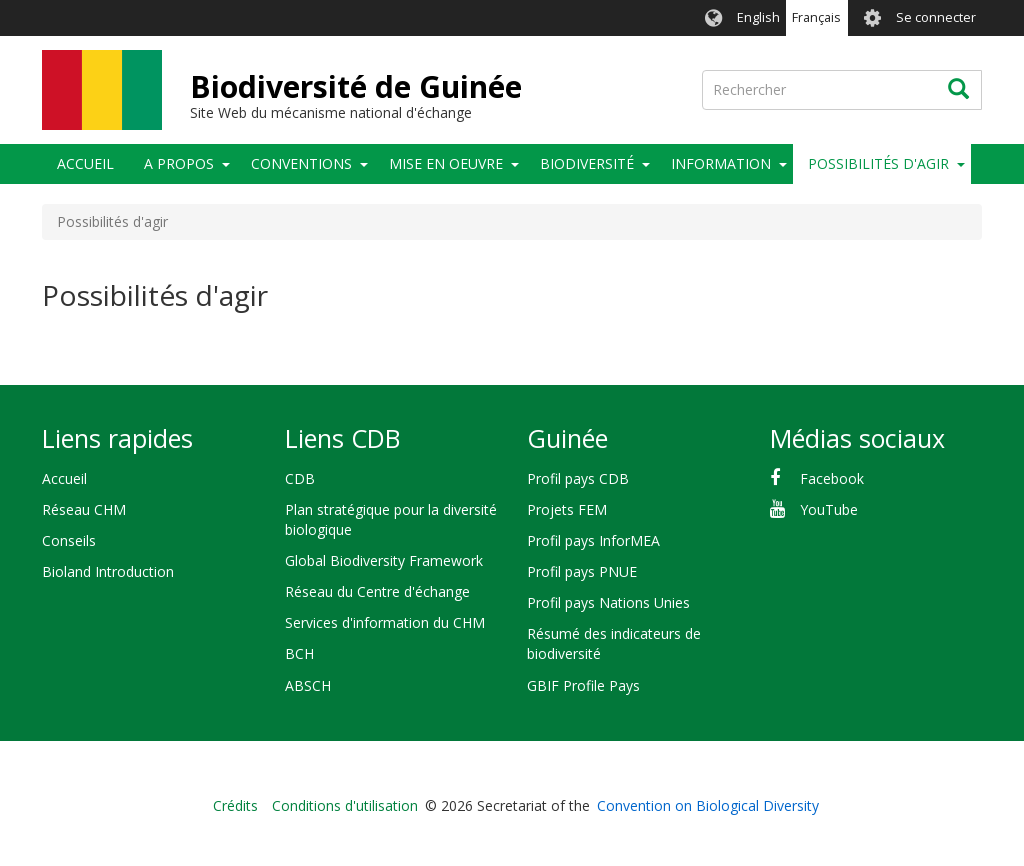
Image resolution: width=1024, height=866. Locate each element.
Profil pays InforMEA (593, 540)
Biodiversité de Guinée (356, 86)
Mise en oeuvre (446, 163)
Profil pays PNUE (582, 571)
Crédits (235, 805)
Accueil (85, 163)
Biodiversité (587, 163)
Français (816, 17)
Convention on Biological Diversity (708, 805)
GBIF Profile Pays (583, 685)
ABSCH (308, 685)
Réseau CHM (84, 509)
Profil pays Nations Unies (608, 602)
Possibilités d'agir (878, 163)
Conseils (69, 540)
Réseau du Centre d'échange (377, 591)
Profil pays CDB (578, 478)
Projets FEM (567, 509)
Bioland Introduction (108, 571)
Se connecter (936, 17)
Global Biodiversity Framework (384, 560)
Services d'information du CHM (385, 622)
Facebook (832, 478)
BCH (299, 653)
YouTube (829, 509)
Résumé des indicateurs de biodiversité (614, 643)
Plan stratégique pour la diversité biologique (391, 519)
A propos (179, 163)
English (758, 17)
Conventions (301, 163)
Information (721, 163)
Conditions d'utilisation (345, 805)
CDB (300, 478)
